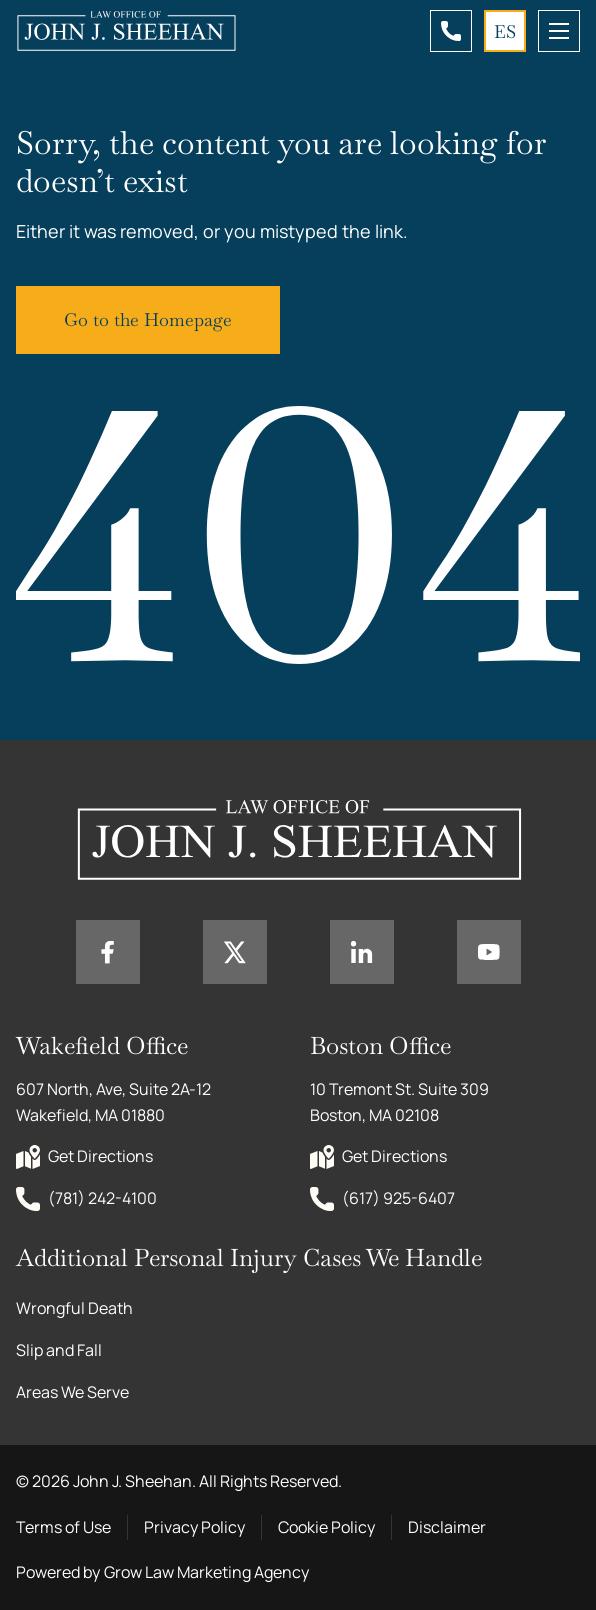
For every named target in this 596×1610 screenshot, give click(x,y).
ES (505, 31)
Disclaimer (447, 1527)
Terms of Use (63, 1527)
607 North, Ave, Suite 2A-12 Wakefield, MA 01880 (115, 1102)
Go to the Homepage (148, 319)
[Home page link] (126, 31)
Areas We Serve (72, 1392)
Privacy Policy (194, 1527)
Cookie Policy (326, 1527)
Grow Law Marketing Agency (206, 1572)
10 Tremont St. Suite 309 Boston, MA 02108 (401, 1102)
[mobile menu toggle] (559, 31)
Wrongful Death (74, 1308)
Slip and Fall (59, 1350)
